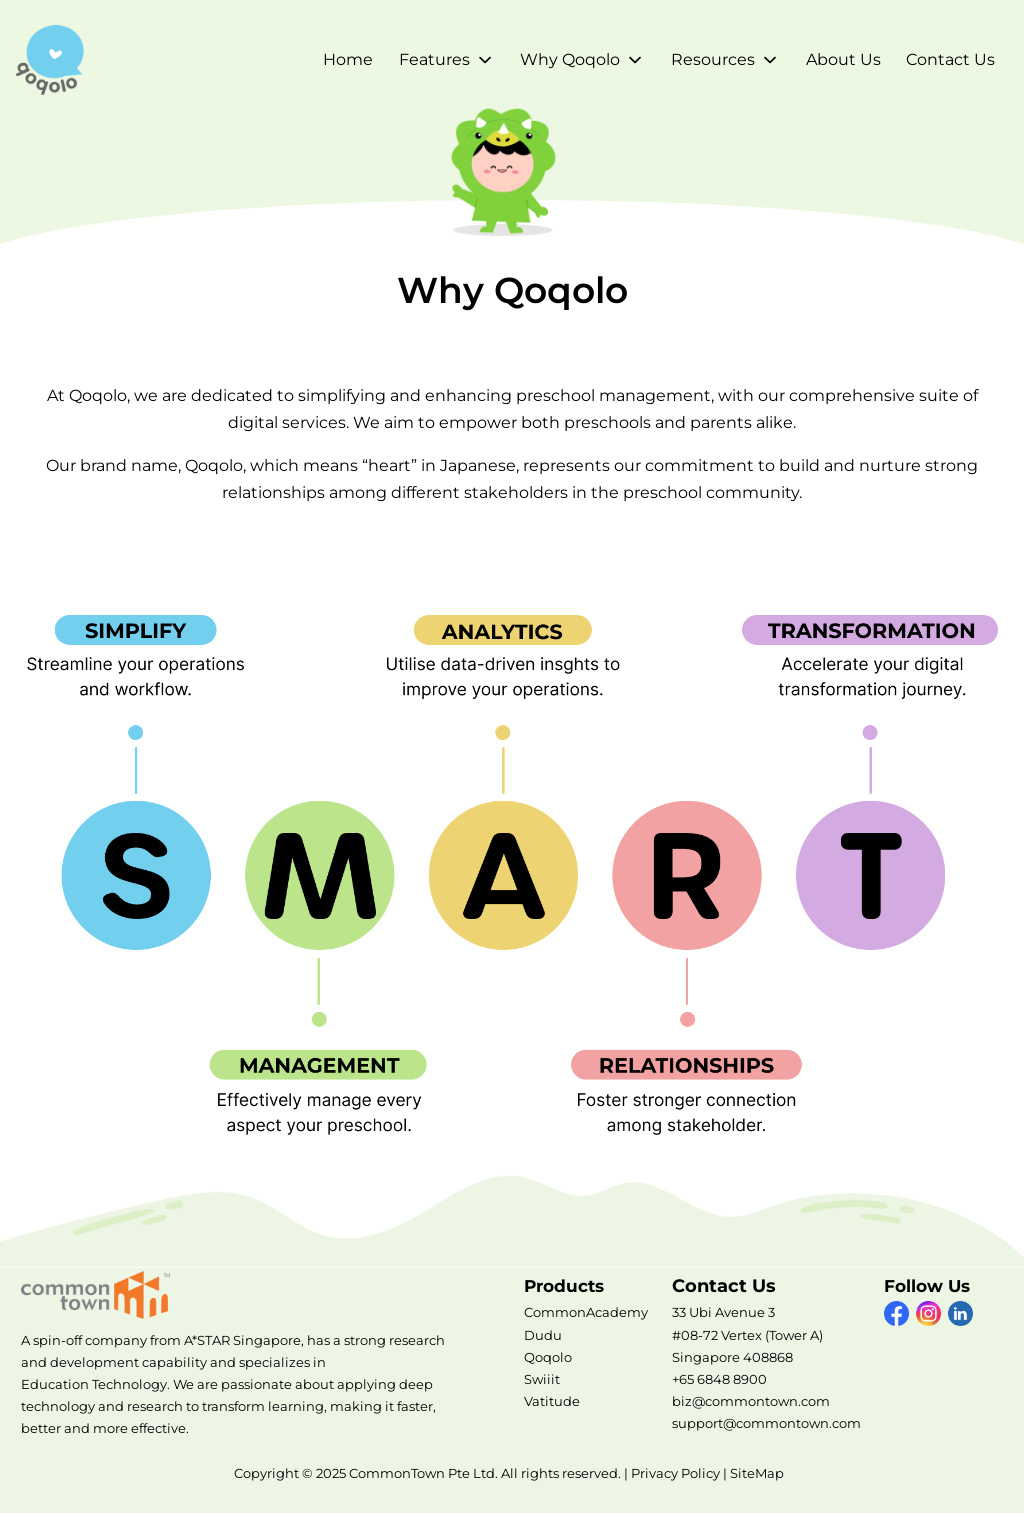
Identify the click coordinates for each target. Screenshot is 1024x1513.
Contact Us (950, 59)
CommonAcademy (586, 1312)
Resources (713, 59)
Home (348, 59)
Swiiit (542, 1379)
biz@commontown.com (751, 1401)
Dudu (543, 1335)
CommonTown (101, 1295)
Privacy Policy (675, 1473)
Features (434, 59)
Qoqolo (548, 1357)
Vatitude (552, 1401)
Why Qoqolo (570, 59)
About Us (843, 59)
